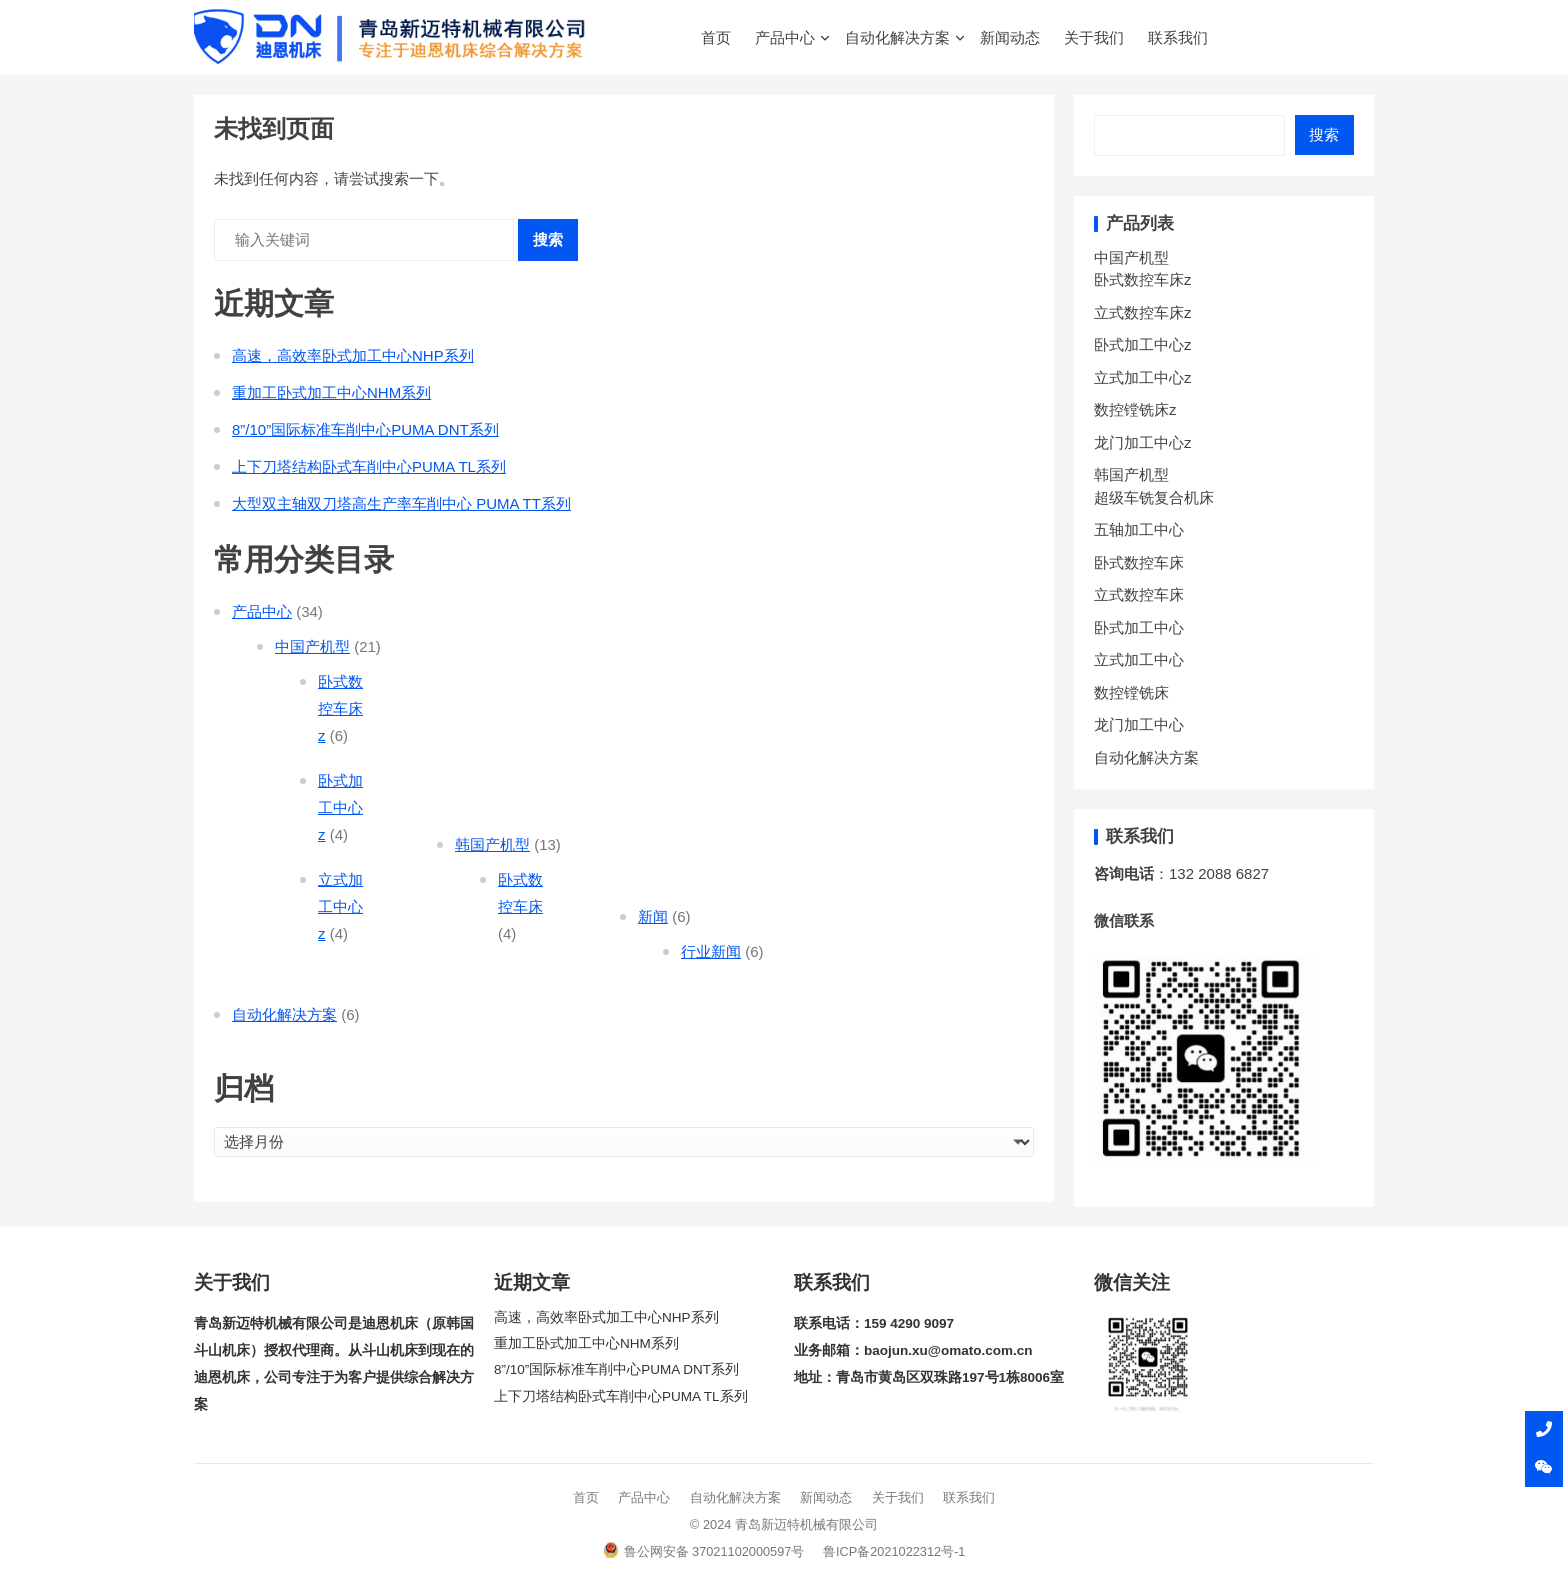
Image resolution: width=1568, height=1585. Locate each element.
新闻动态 (1010, 37)
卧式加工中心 (1139, 627)
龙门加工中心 (1139, 724)
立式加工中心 (1139, 659)
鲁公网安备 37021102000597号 (704, 1551)
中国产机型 (312, 646)
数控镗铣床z (1135, 409)
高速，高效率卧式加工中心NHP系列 (353, 355)
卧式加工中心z (340, 807)
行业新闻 (711, 951)
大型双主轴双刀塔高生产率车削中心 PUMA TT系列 (401, 503)
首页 (716, 37)
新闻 (653, 916)
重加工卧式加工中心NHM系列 (331, 392)
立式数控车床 (1139, 594)
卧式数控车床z (340, 708)
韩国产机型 (492, 844)
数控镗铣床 (1131, 692)
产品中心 (785, 37)
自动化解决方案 (897, 37)
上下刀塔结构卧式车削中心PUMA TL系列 (369, 466)
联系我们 (1178, 37)
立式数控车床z (1143, 312)
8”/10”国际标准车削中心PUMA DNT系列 (365, 429)
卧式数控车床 (1139, 562)
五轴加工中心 (1139, 529)
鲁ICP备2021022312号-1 (894, 1551)
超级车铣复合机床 (1154, 497)
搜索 (548, 239)
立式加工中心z (340, 906)
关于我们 (1094, 37)
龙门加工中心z (1143, 442)
